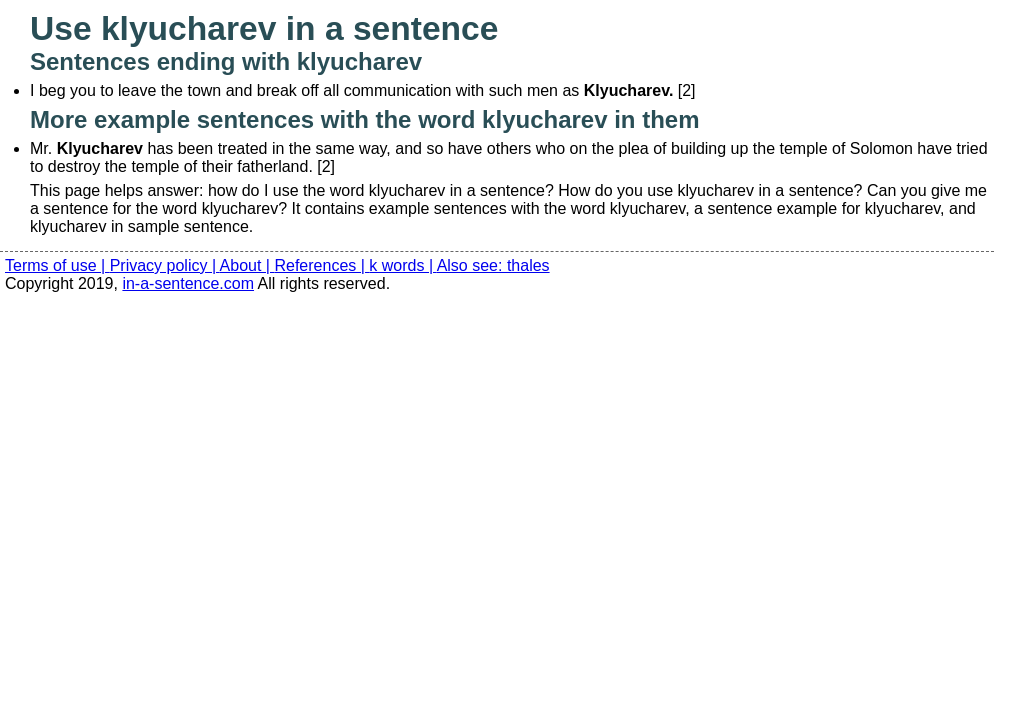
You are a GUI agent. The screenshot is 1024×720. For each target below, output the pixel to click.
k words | (402, 265)
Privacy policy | (165, 265)
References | (321, 265)
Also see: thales (493, 265)
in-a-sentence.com (188, 283)
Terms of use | (57, 265)
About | (247, 265)
